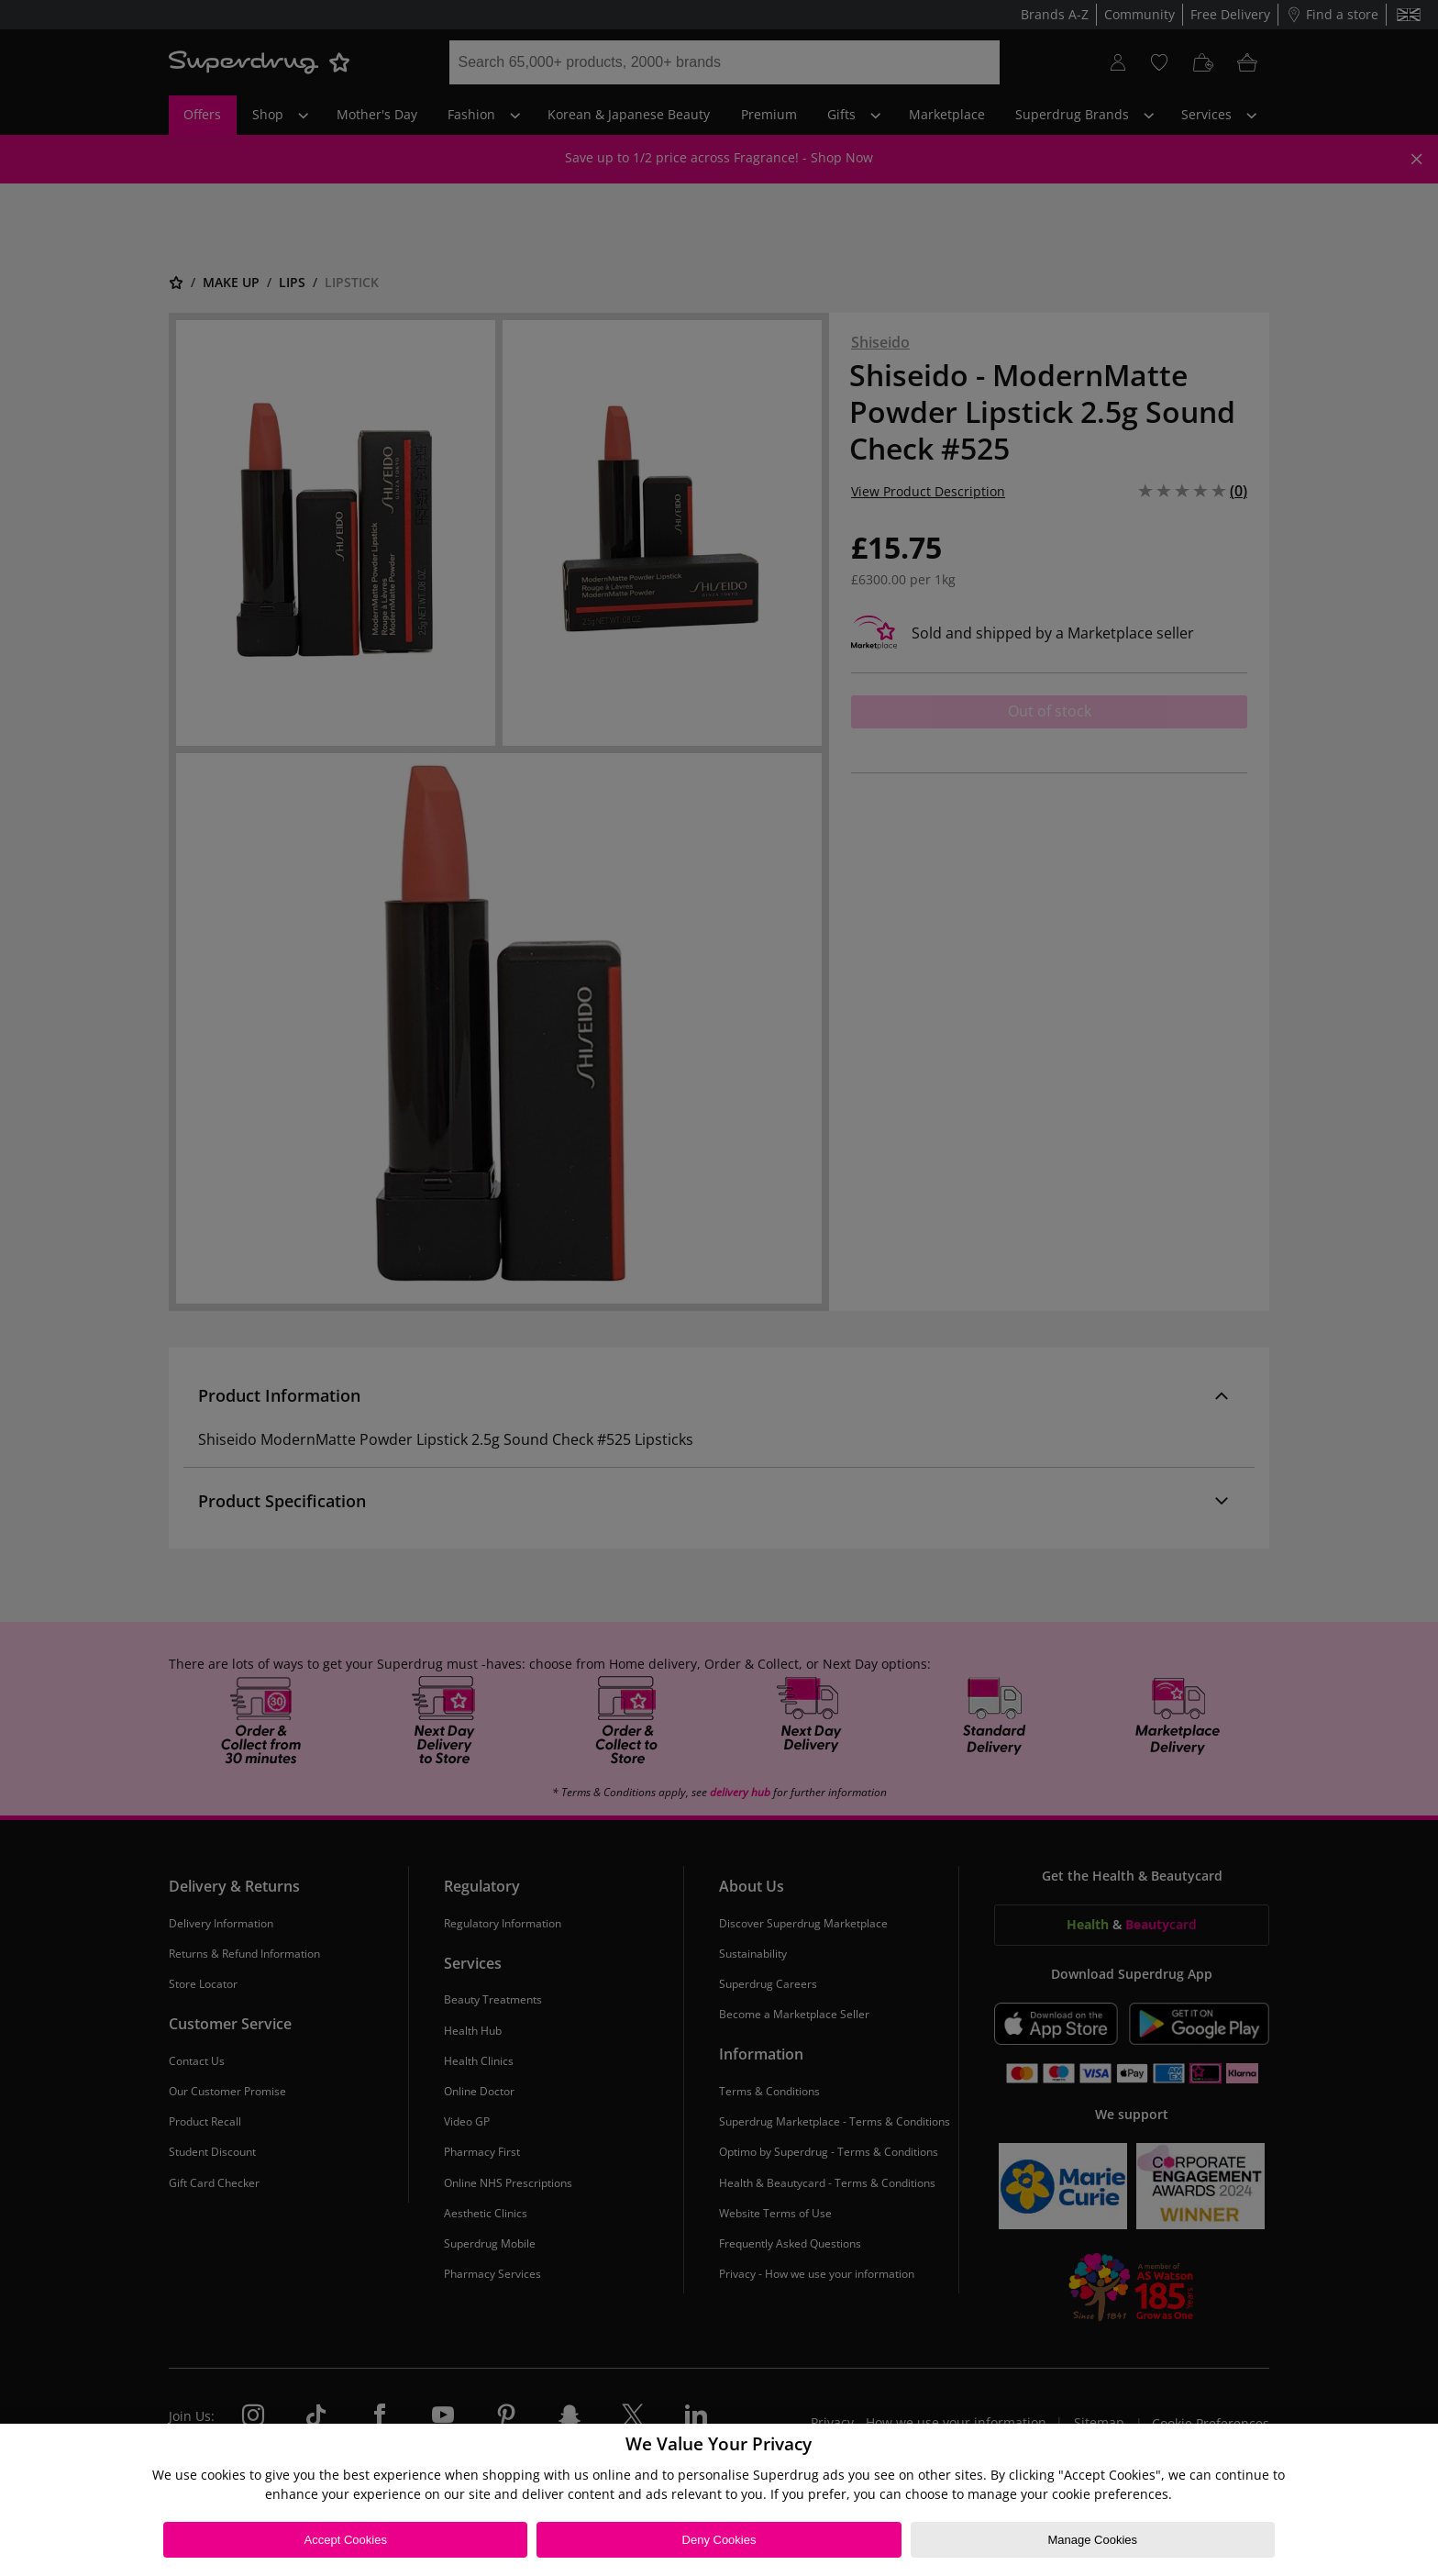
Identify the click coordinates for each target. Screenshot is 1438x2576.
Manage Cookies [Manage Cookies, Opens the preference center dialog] (1092, 2540)
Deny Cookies (719, 2540)
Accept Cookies (345, 2540)
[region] (719, 2500)
